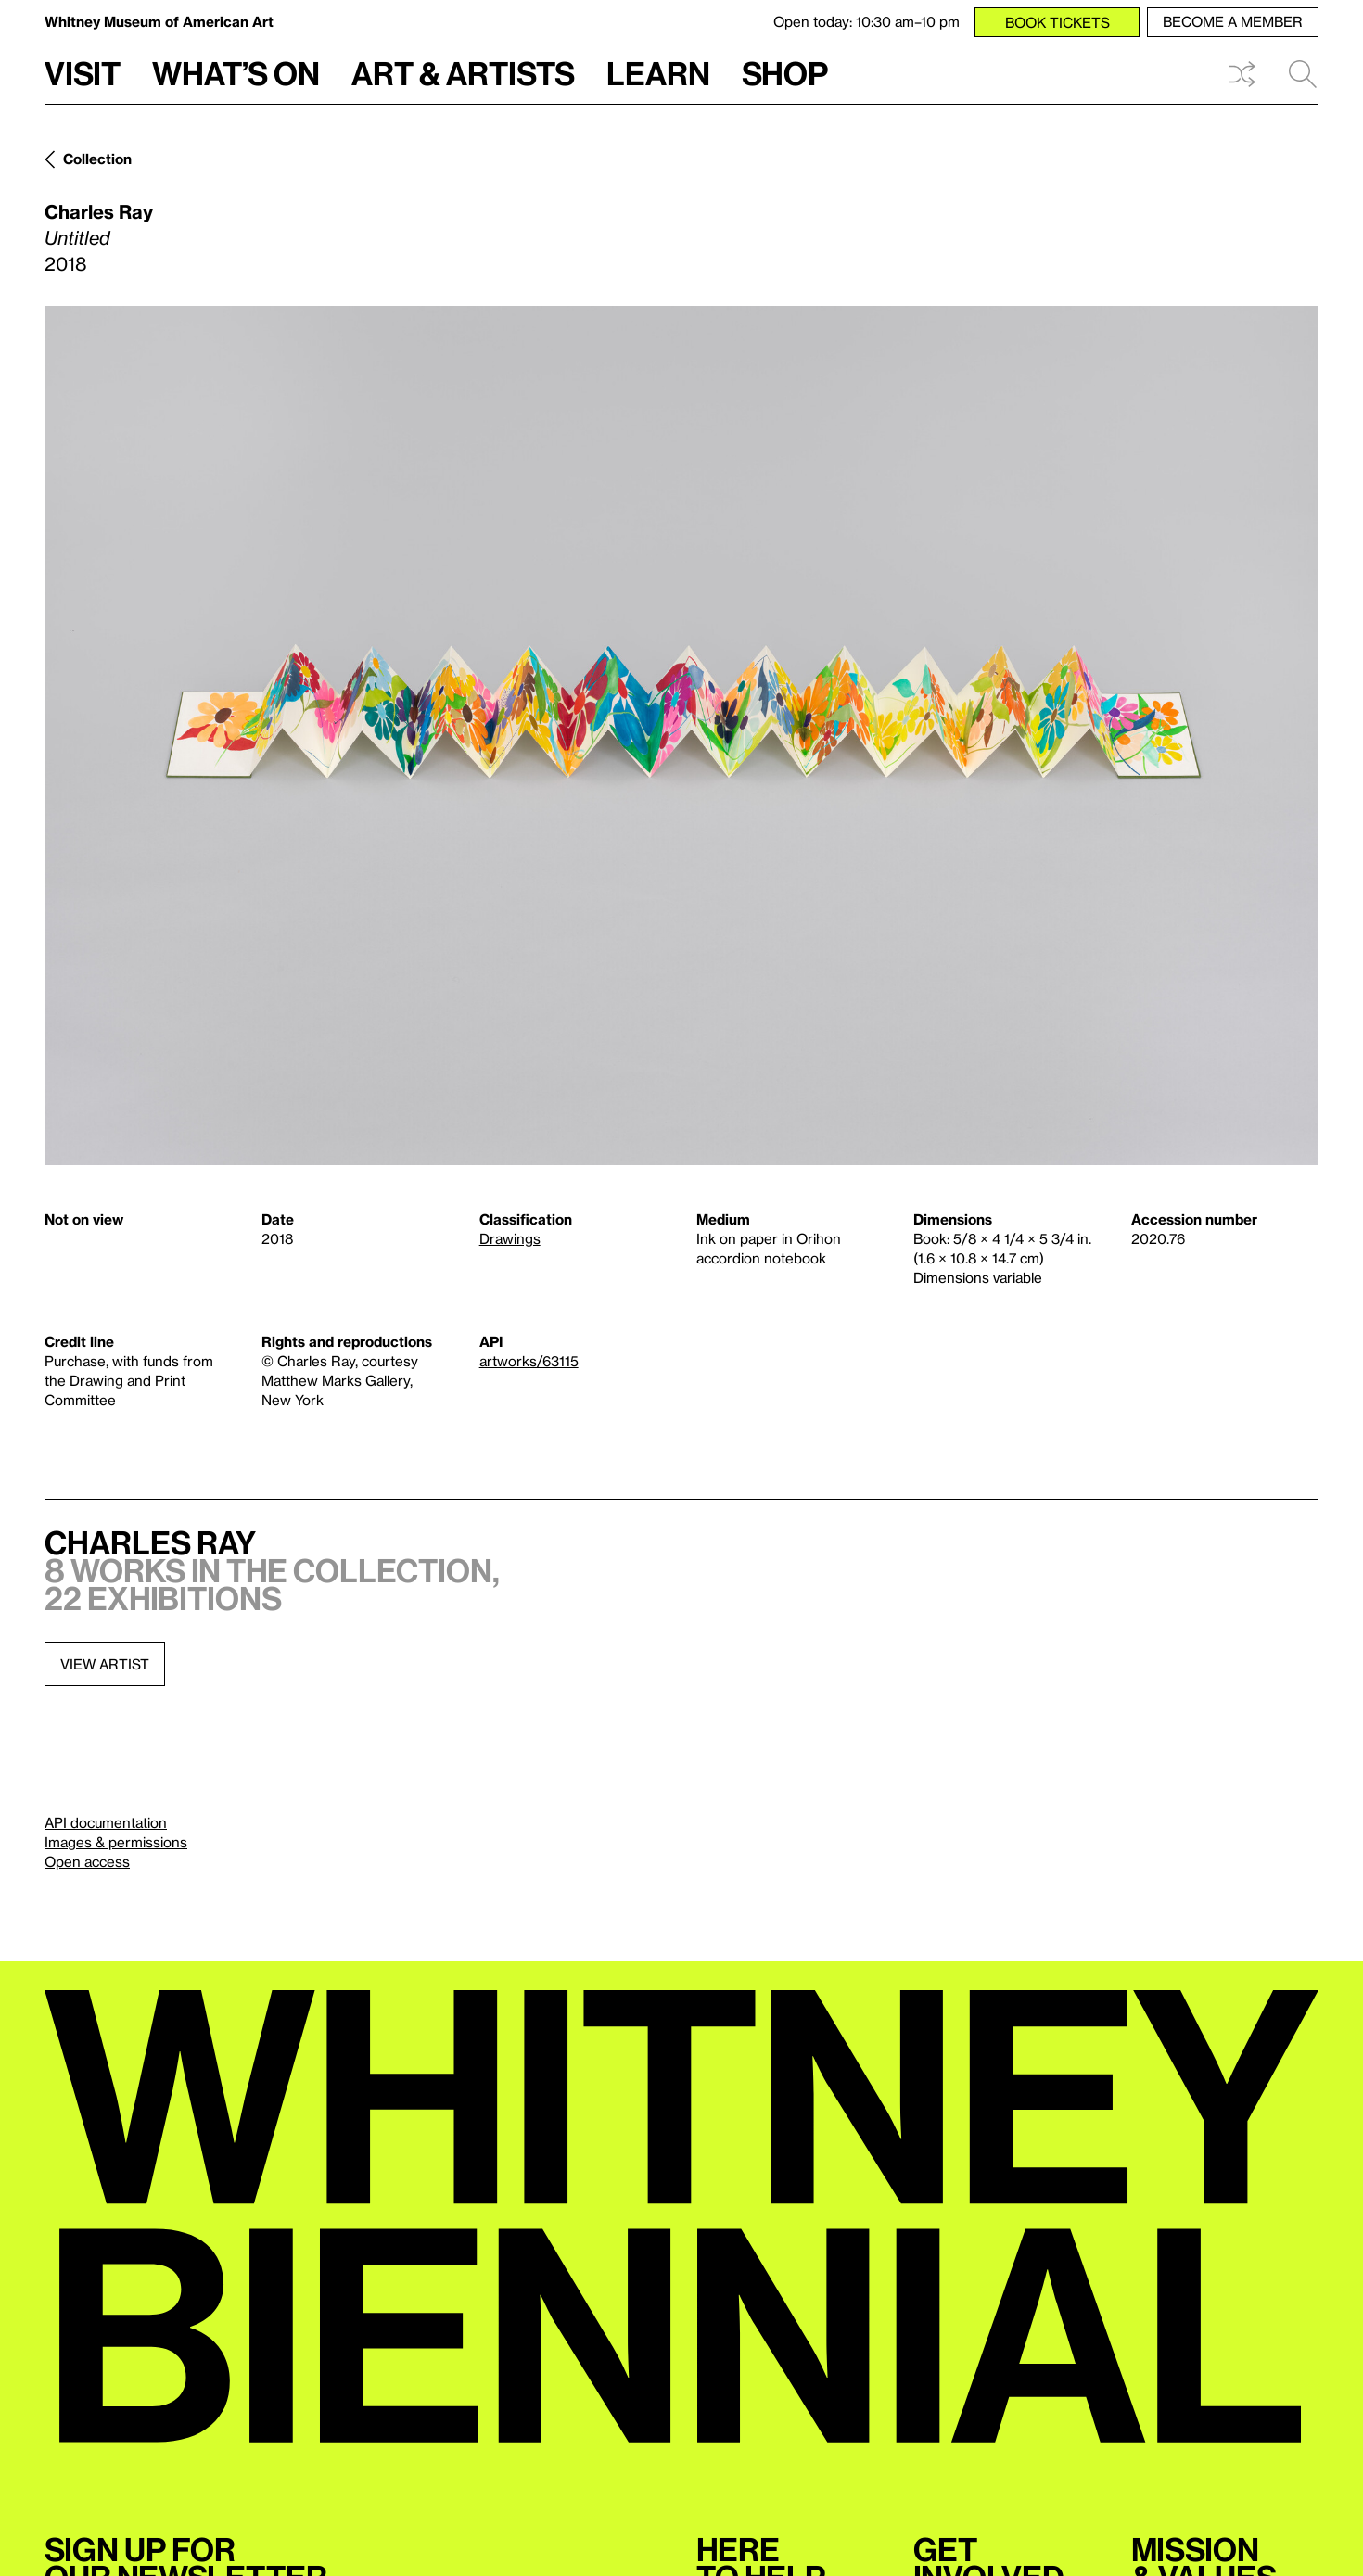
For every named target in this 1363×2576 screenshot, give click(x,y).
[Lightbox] (681, 735)
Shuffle (1241, 74)
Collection (97, 158)
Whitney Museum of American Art (159, 21)
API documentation (106, 1822)
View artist (104, 1664)
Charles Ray (99, 211)
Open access (87, 1861)
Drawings (510, 1238)
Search (1303, 74)
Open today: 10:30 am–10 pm (866, 21)
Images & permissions (116, 1842)
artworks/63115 (529, 1360)
